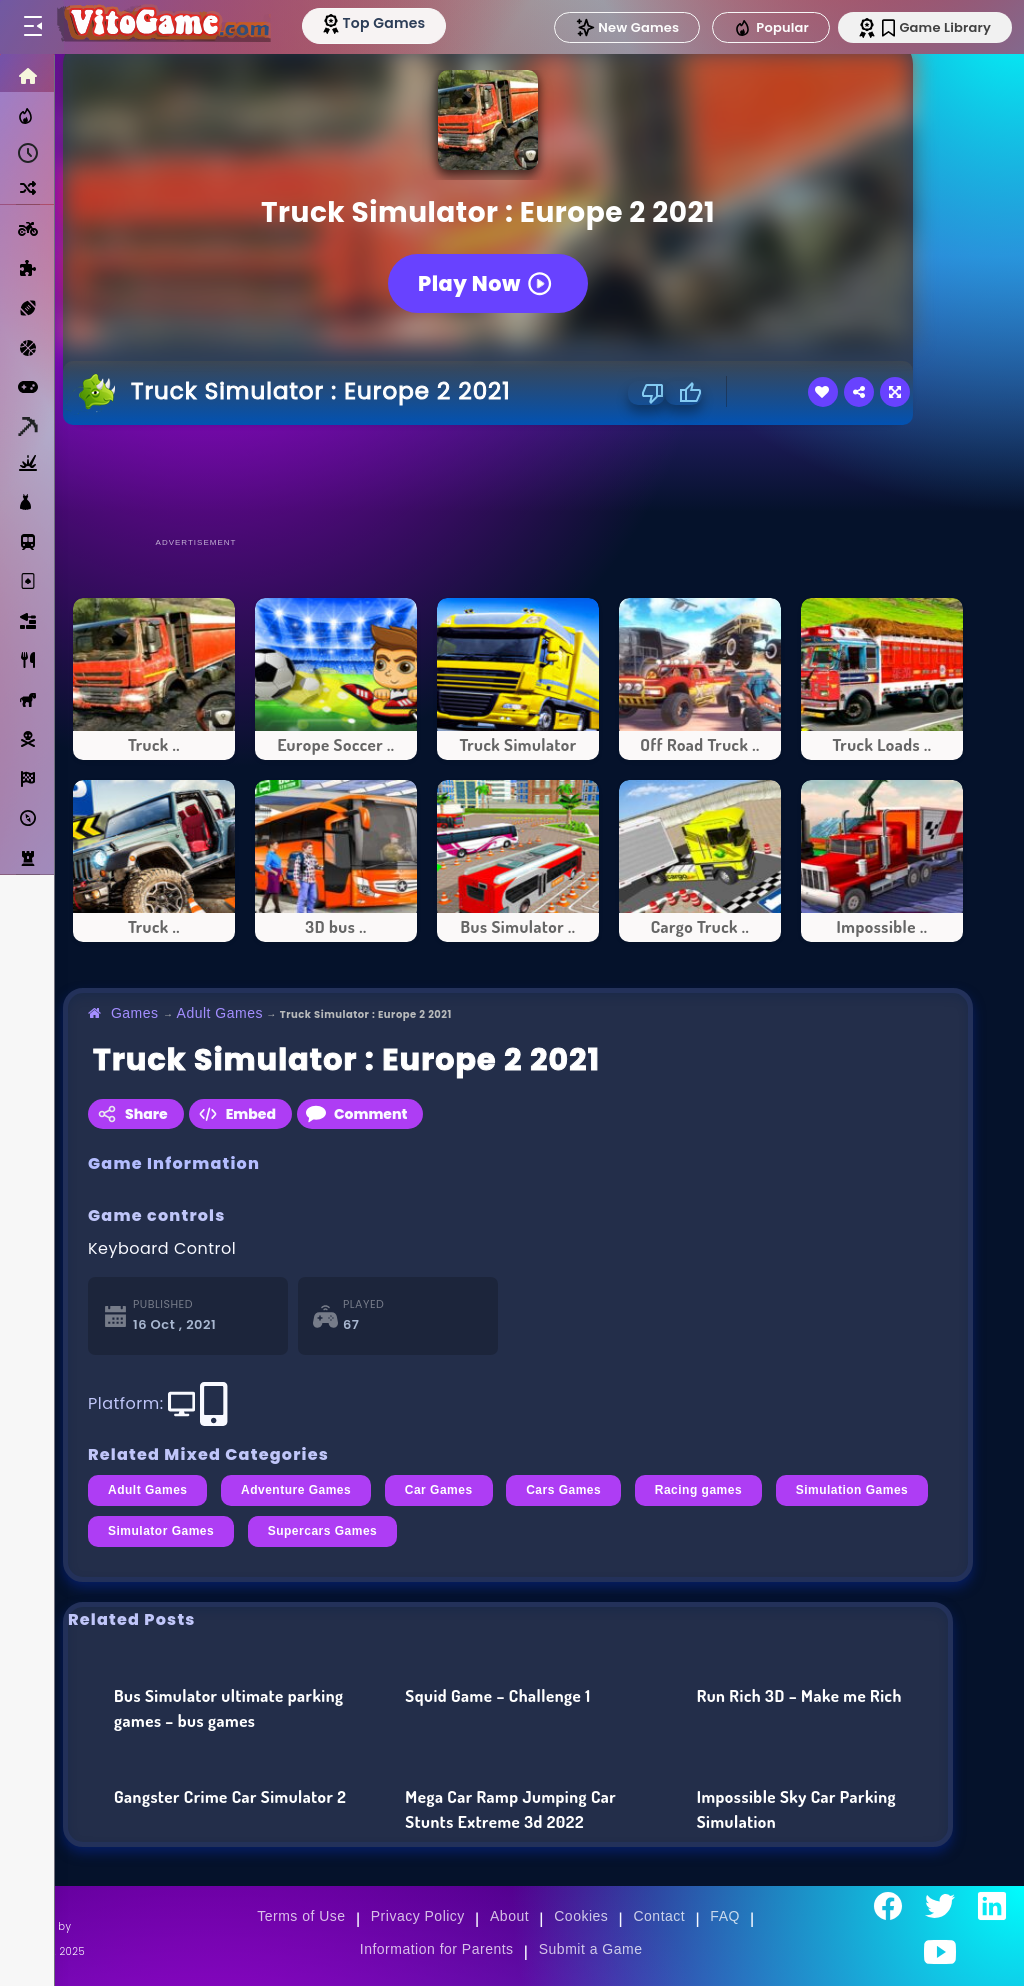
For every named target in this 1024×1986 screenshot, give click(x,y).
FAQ (725, 1916)
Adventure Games (296, 1490)
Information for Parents (437, 1949)
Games (135, 1013)
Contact (659, 1916)
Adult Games (220, 1013)
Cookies (581, 1916)
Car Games (439, 1490)
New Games (627, 27)
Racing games (698, 1490)
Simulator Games (161, 1531)
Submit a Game (591, 1949)
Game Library (936, 27)
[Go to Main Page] (164, 27)
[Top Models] (378, 23)
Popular (771, 28)
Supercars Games (323, 1531)
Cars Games (563, 1490)
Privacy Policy (418, 1916)
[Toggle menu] (32, 27)
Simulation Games (852, 1490)
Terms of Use (301, 1916)
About (509, 1916)
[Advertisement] (518, 480)
